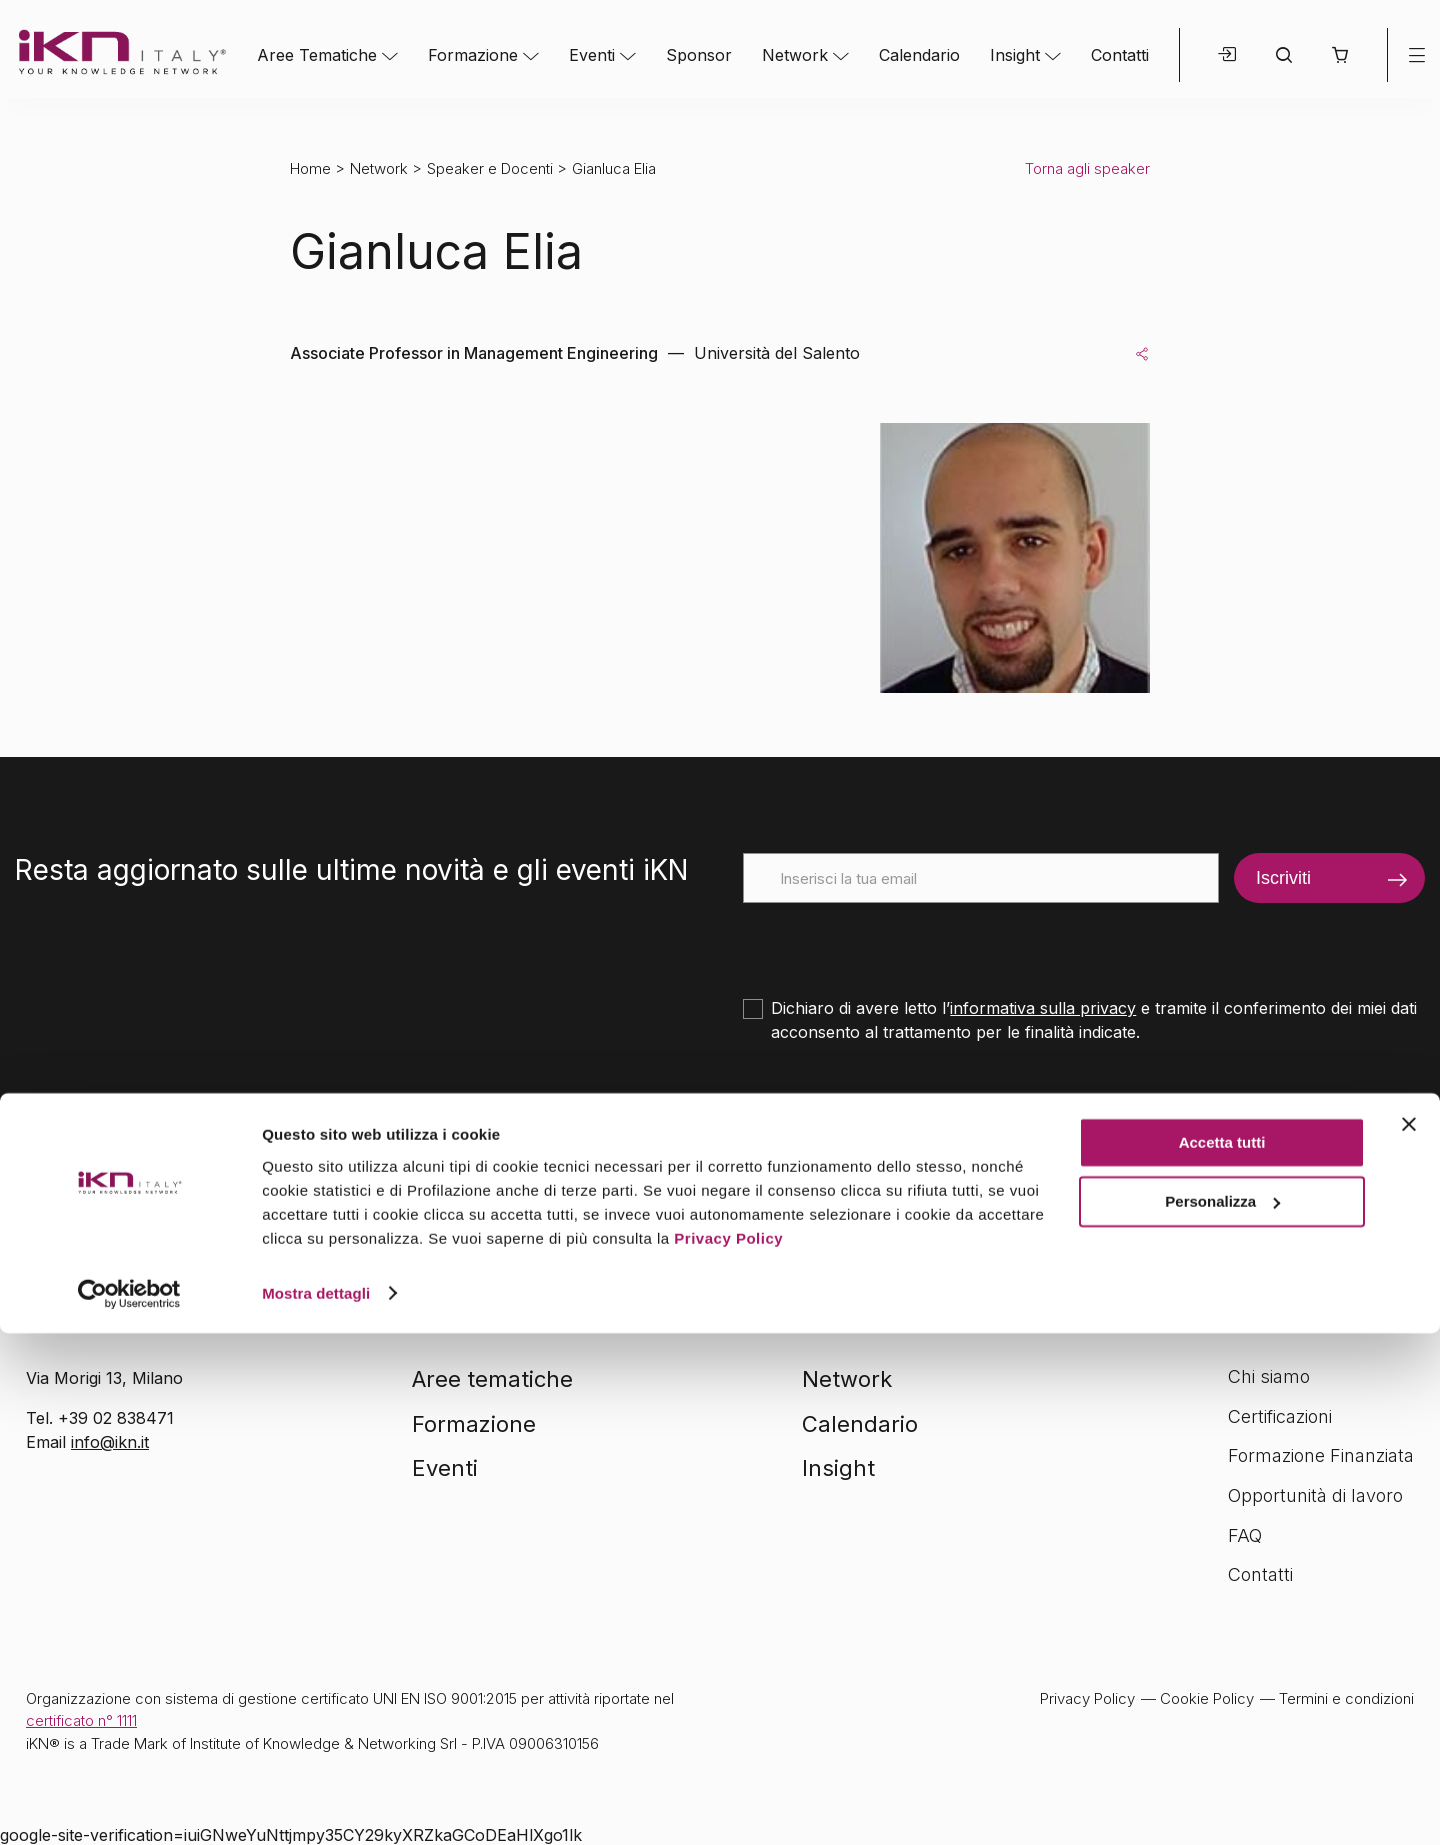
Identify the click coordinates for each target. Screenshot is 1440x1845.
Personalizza (1222, 1713)
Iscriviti (1283, 878)
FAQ (1245, 1535)
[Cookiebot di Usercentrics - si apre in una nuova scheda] (129, 1806)
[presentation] (895, 942)
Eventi (592, 55)
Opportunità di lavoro (1315, 1495)
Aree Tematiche (317, 55)
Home (310, 168)
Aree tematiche (492, 1379)
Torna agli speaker (1087, 168)
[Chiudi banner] (1409, 1637)
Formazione (473, 55)
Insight (1015, 55)
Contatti (1120, 55)
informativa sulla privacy (1043, 1008)
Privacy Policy (728, 1750)
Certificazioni (1280, 1416)
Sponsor (699, 55)
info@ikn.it (110, 1442)
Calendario (919, 55)
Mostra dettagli (316, 1805)
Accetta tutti (1222, 1655)
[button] (1339, 55)
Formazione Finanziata (1321, 1455)
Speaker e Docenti (490, 168)
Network (795, 55)
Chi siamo (1269, 1376)
